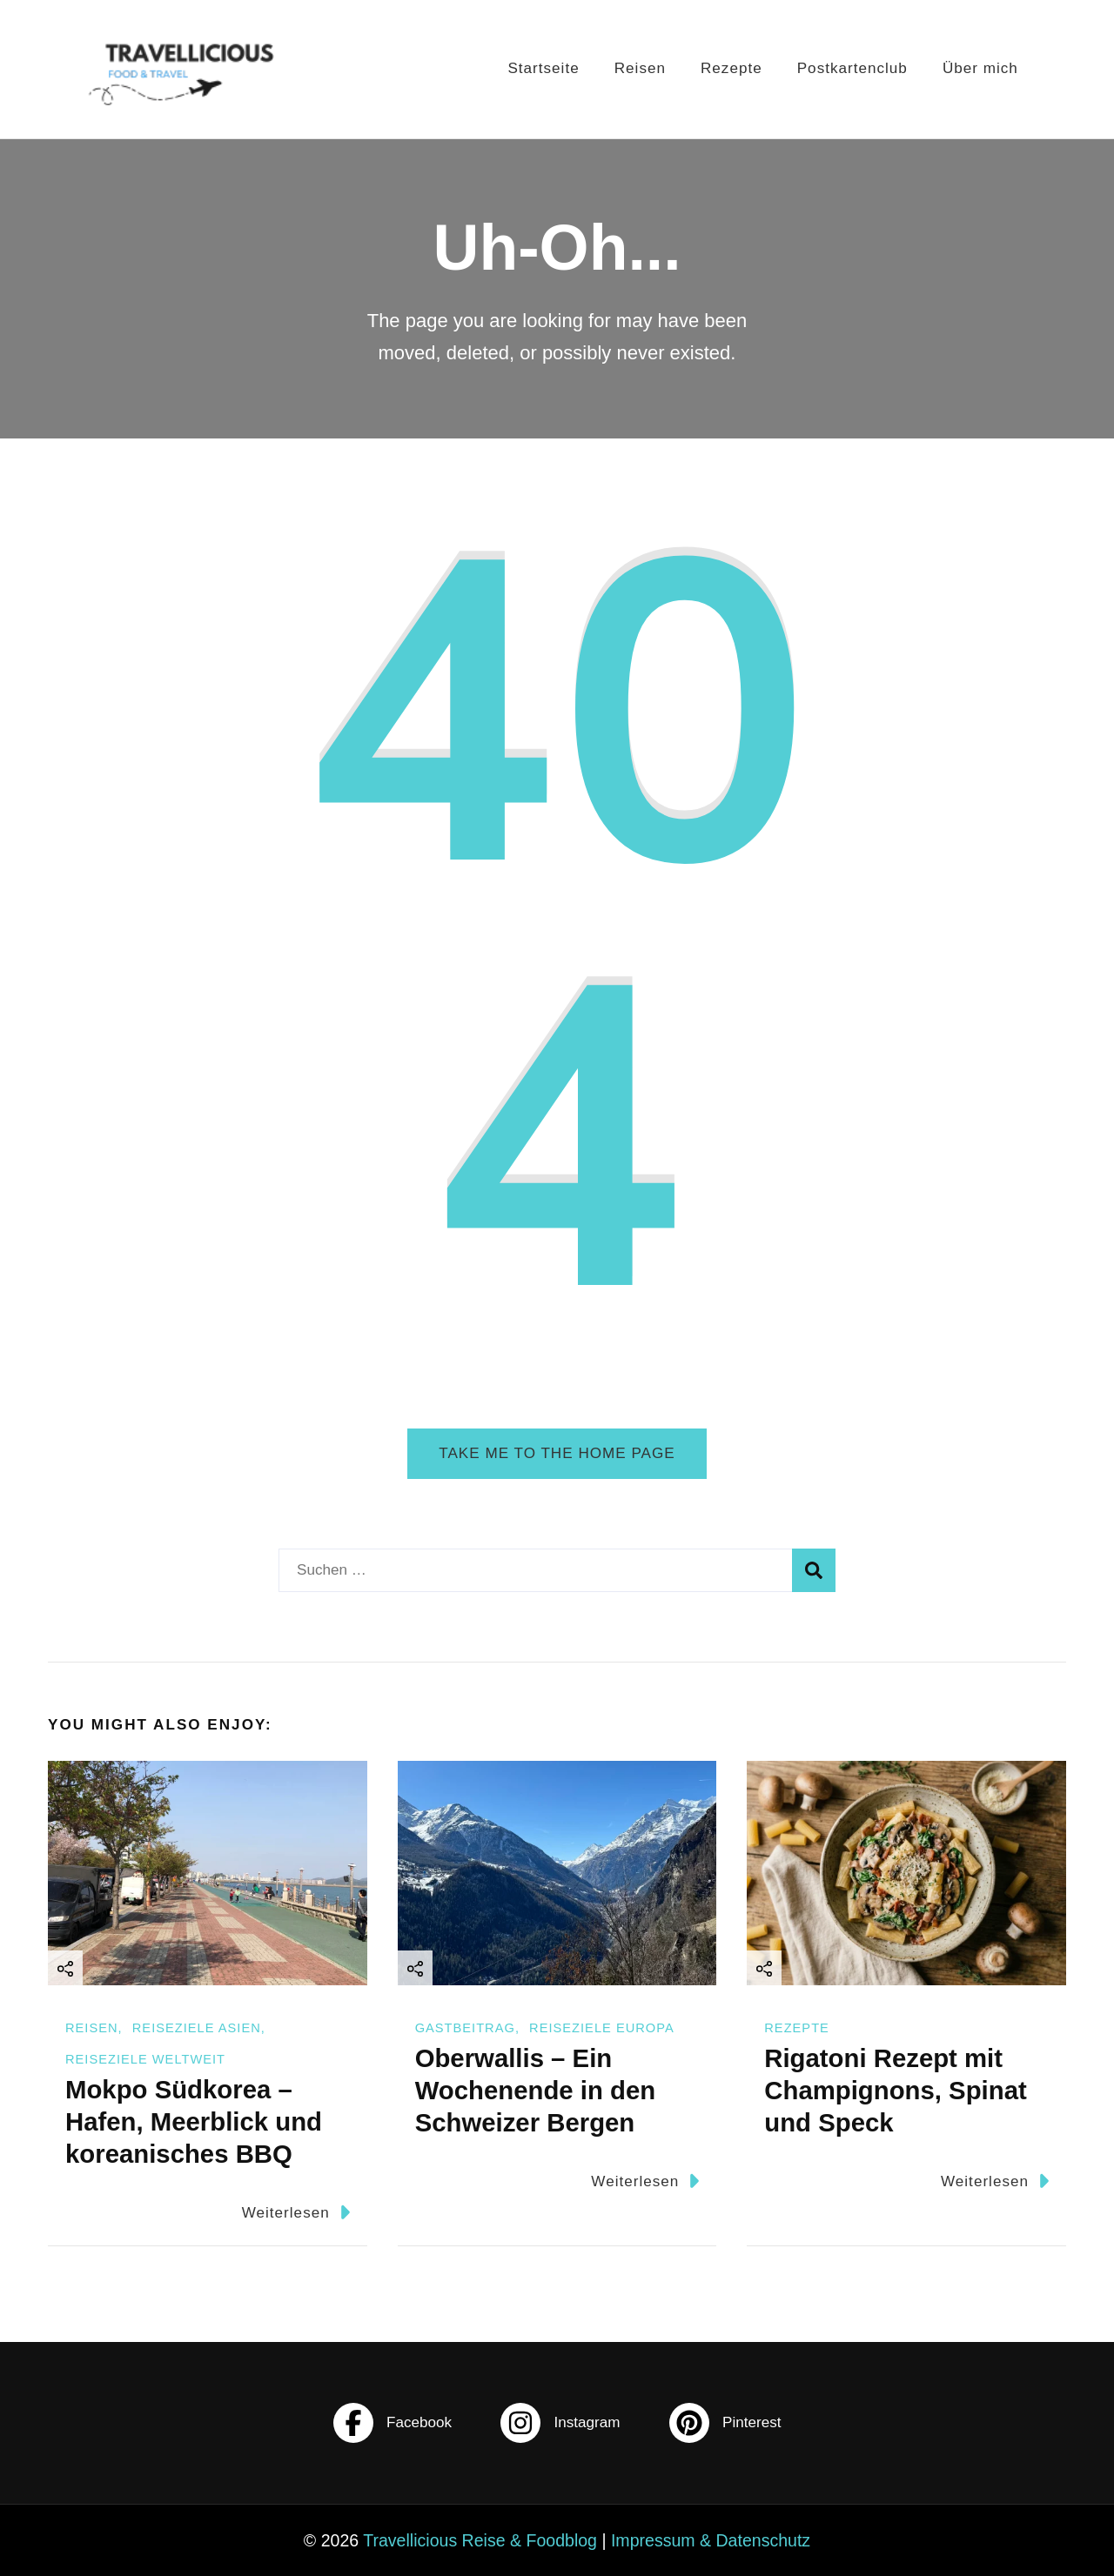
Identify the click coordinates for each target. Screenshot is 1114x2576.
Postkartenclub (852, 68)
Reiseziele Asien (196, 2028)
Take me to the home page (557, 1453)
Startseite (543, 68)
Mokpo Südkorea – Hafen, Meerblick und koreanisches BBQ (193, 2121)
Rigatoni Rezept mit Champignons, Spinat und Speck (895, 2090)
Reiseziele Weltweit (145, 2059)
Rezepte (731, 68)
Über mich (980, 68)
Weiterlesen (296, 2212)
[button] (38, 2537)
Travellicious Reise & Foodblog (480, 2540)
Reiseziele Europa (601, 2028)
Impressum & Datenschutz (710, 2540)
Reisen (640, 68)
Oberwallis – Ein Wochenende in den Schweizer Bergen (535, 2090)
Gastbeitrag (465, 2028)
